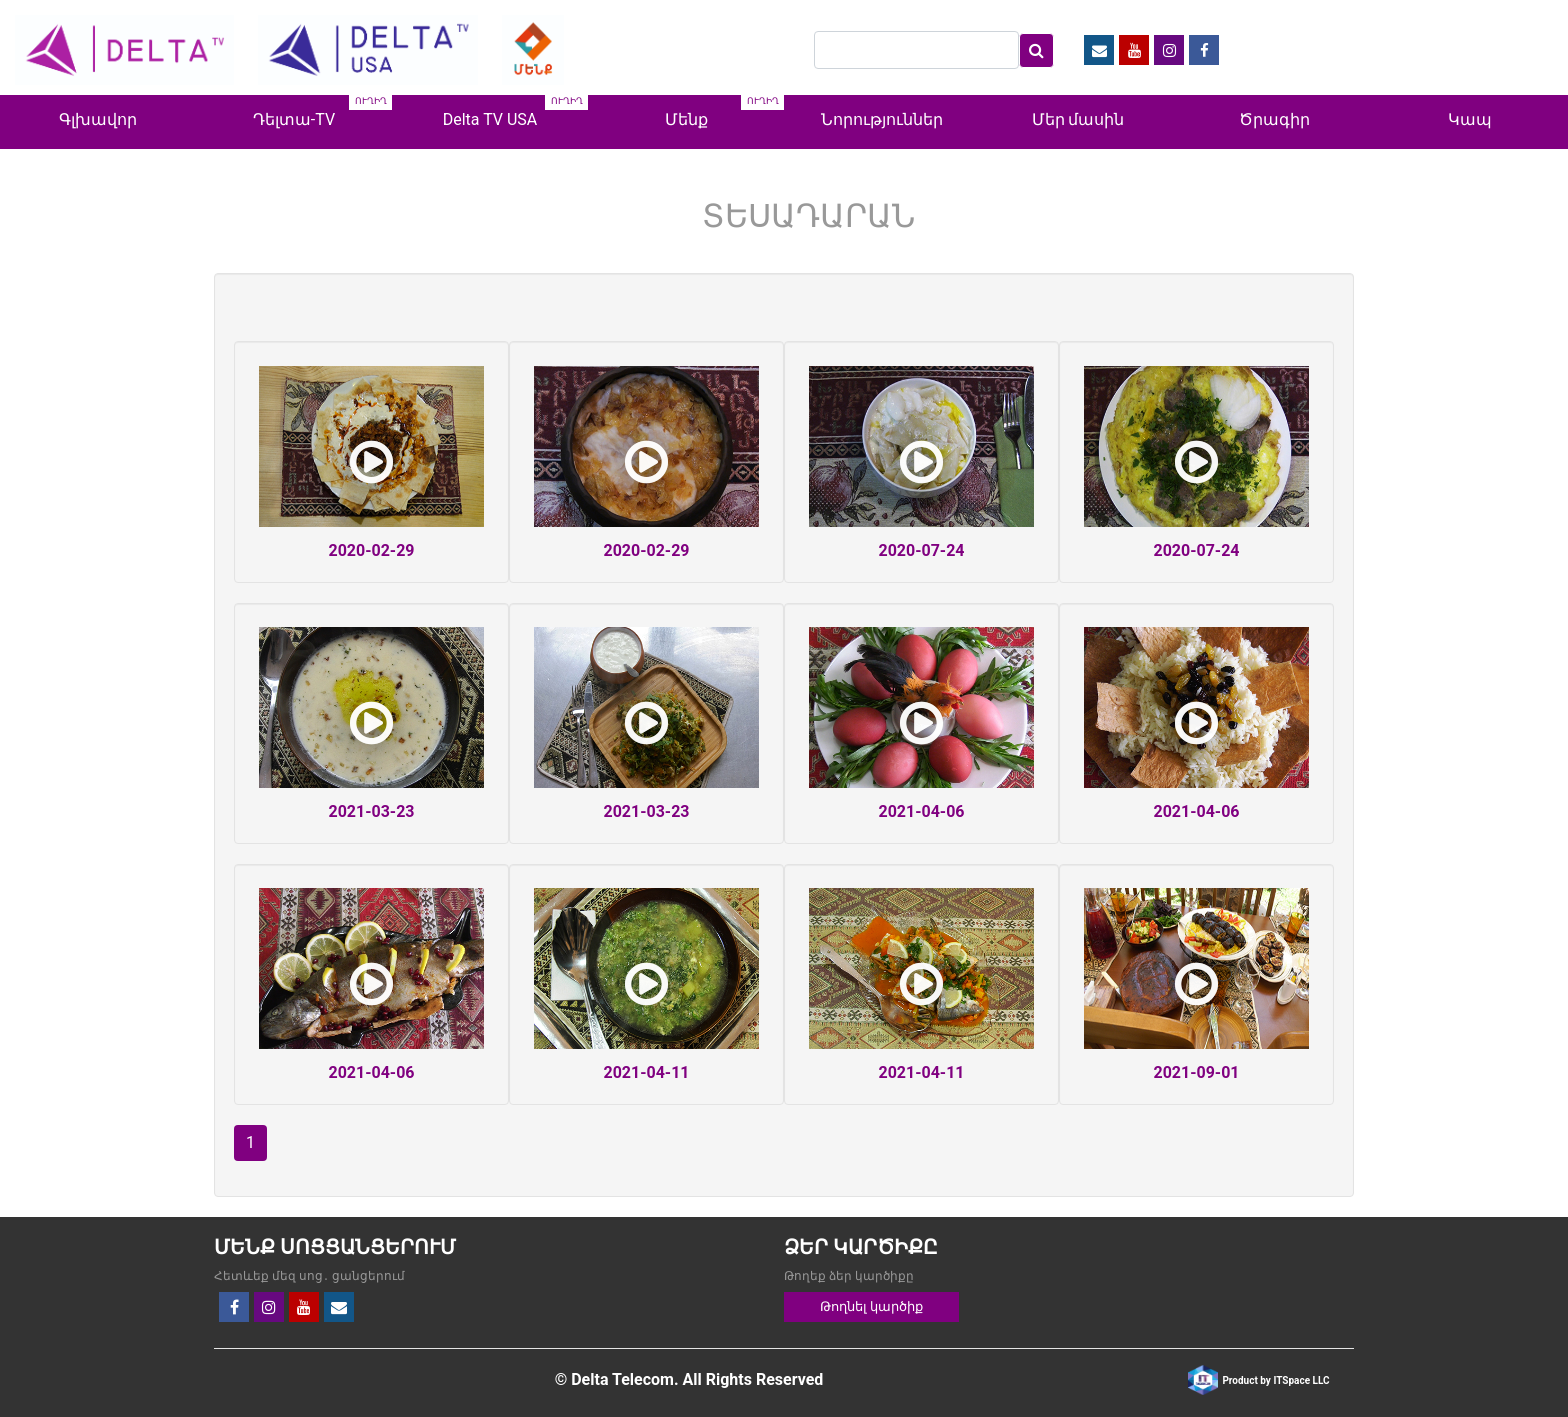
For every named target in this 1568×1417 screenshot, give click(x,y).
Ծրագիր (1274, 119)
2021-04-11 (646, 1072)
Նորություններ (882, 119)
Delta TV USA (490, 119)
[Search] (916, 50)
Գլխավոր (98, 119)
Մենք (686, 119)
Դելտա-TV (294, 119)
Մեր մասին (1078, 119)
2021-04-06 (921, 811)
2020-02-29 (371, 550)
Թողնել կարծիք (871, 1306)
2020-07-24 (921, 550)
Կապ (1470, 119)
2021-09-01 (1196, 1072)
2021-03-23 (371, 811)
